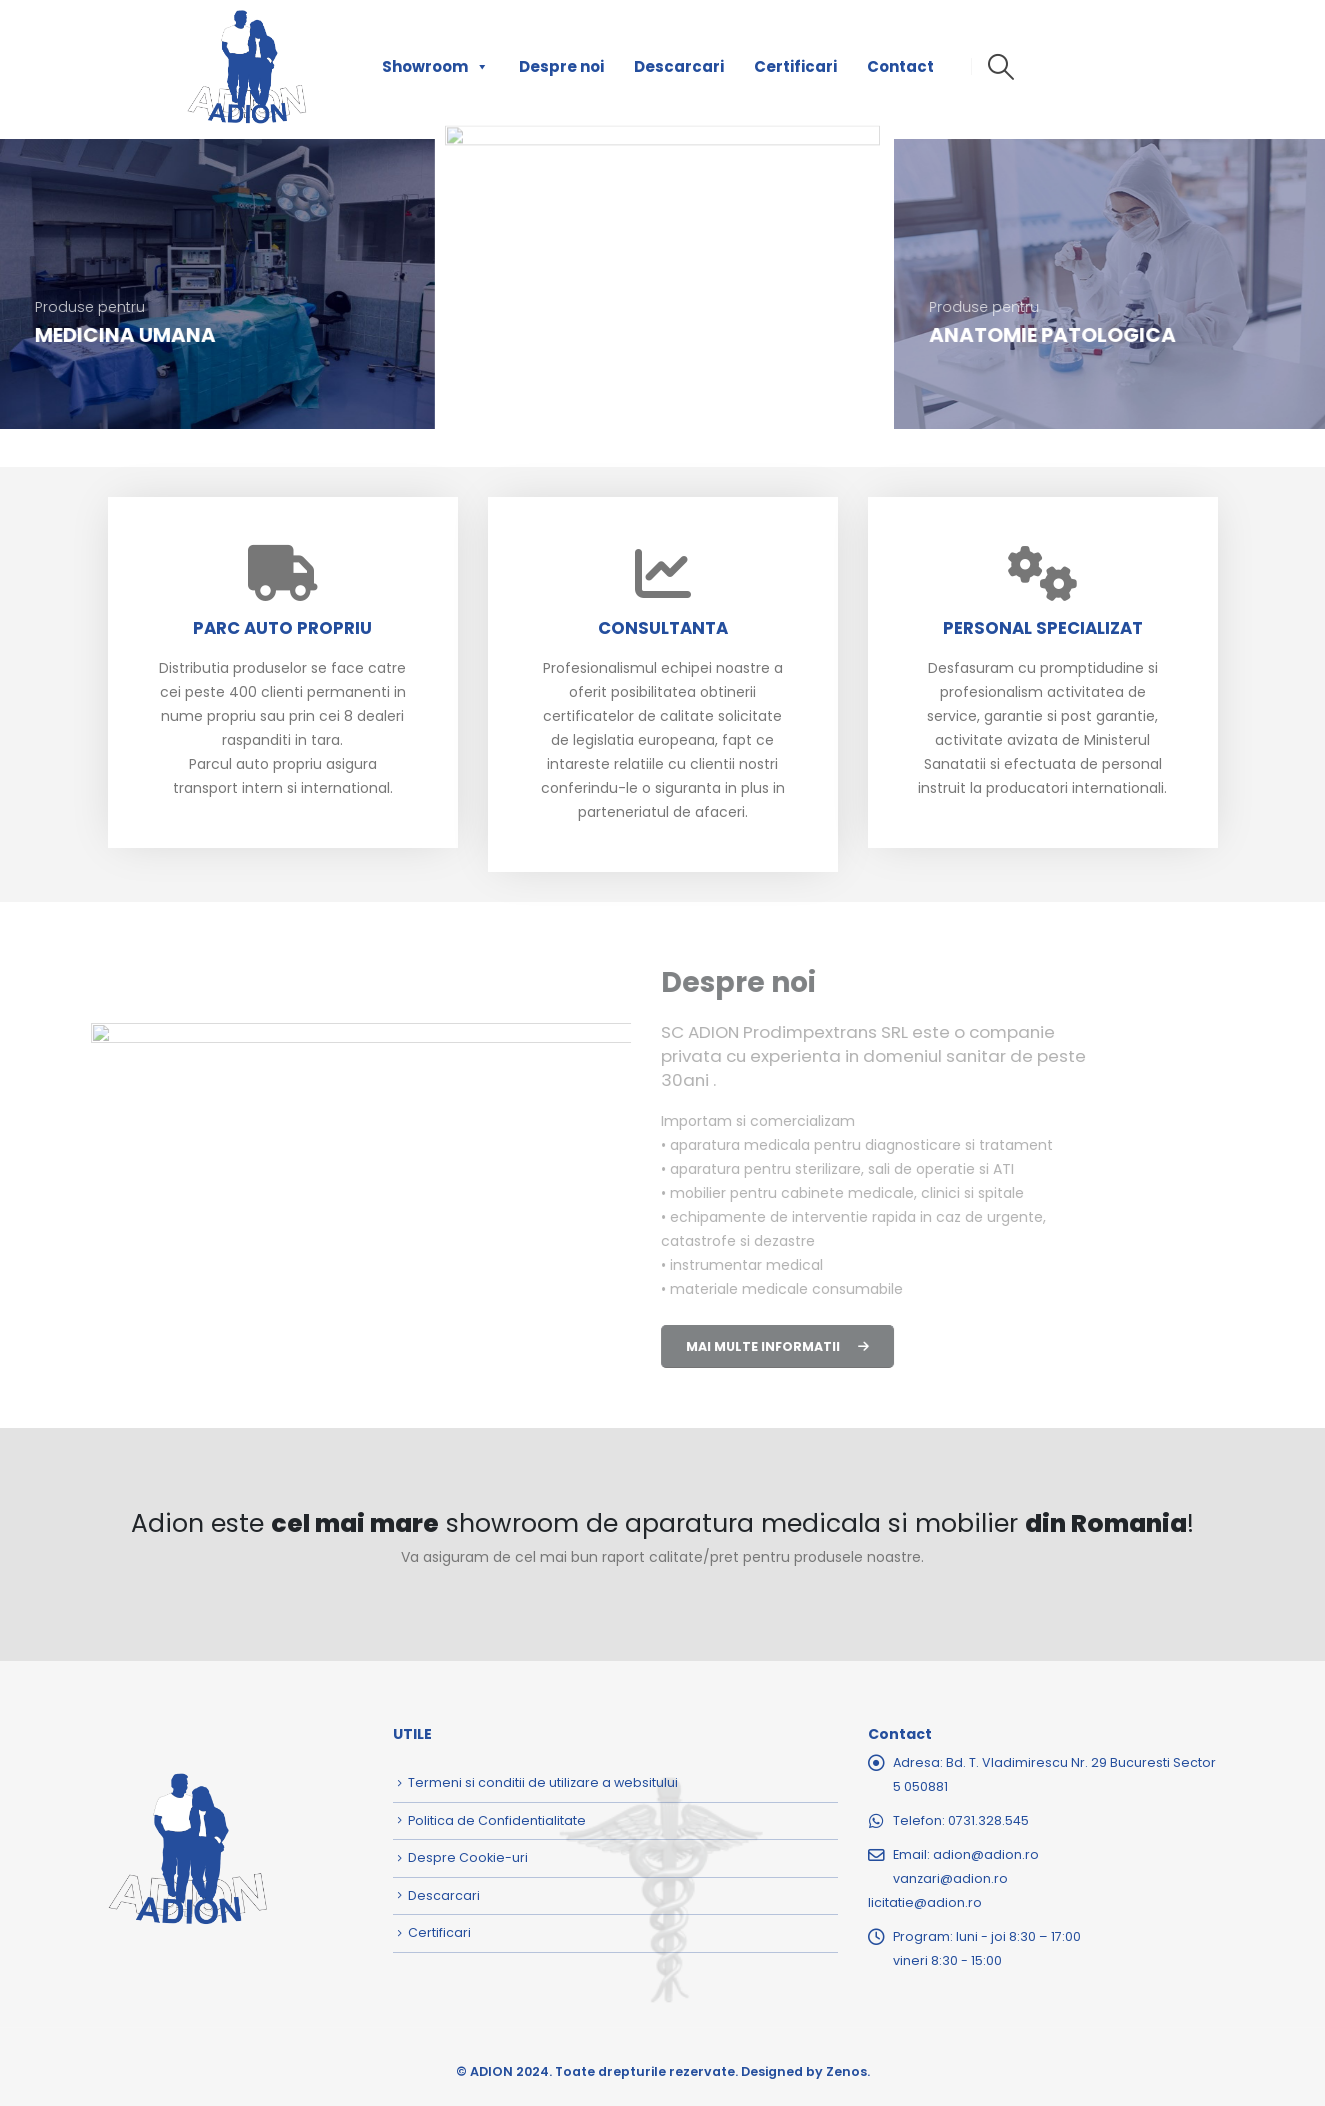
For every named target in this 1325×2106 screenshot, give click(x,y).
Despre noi (561, 66)
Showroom (435, 67)
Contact (900, 66)
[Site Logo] (247, 67)
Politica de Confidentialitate (497, 1820)
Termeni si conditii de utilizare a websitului (543, 1782)
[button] (1001, 67)
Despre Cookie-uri (468, 1857)
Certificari (795, 66)
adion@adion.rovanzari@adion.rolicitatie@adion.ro (953, 1878)
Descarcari (679, 66)
